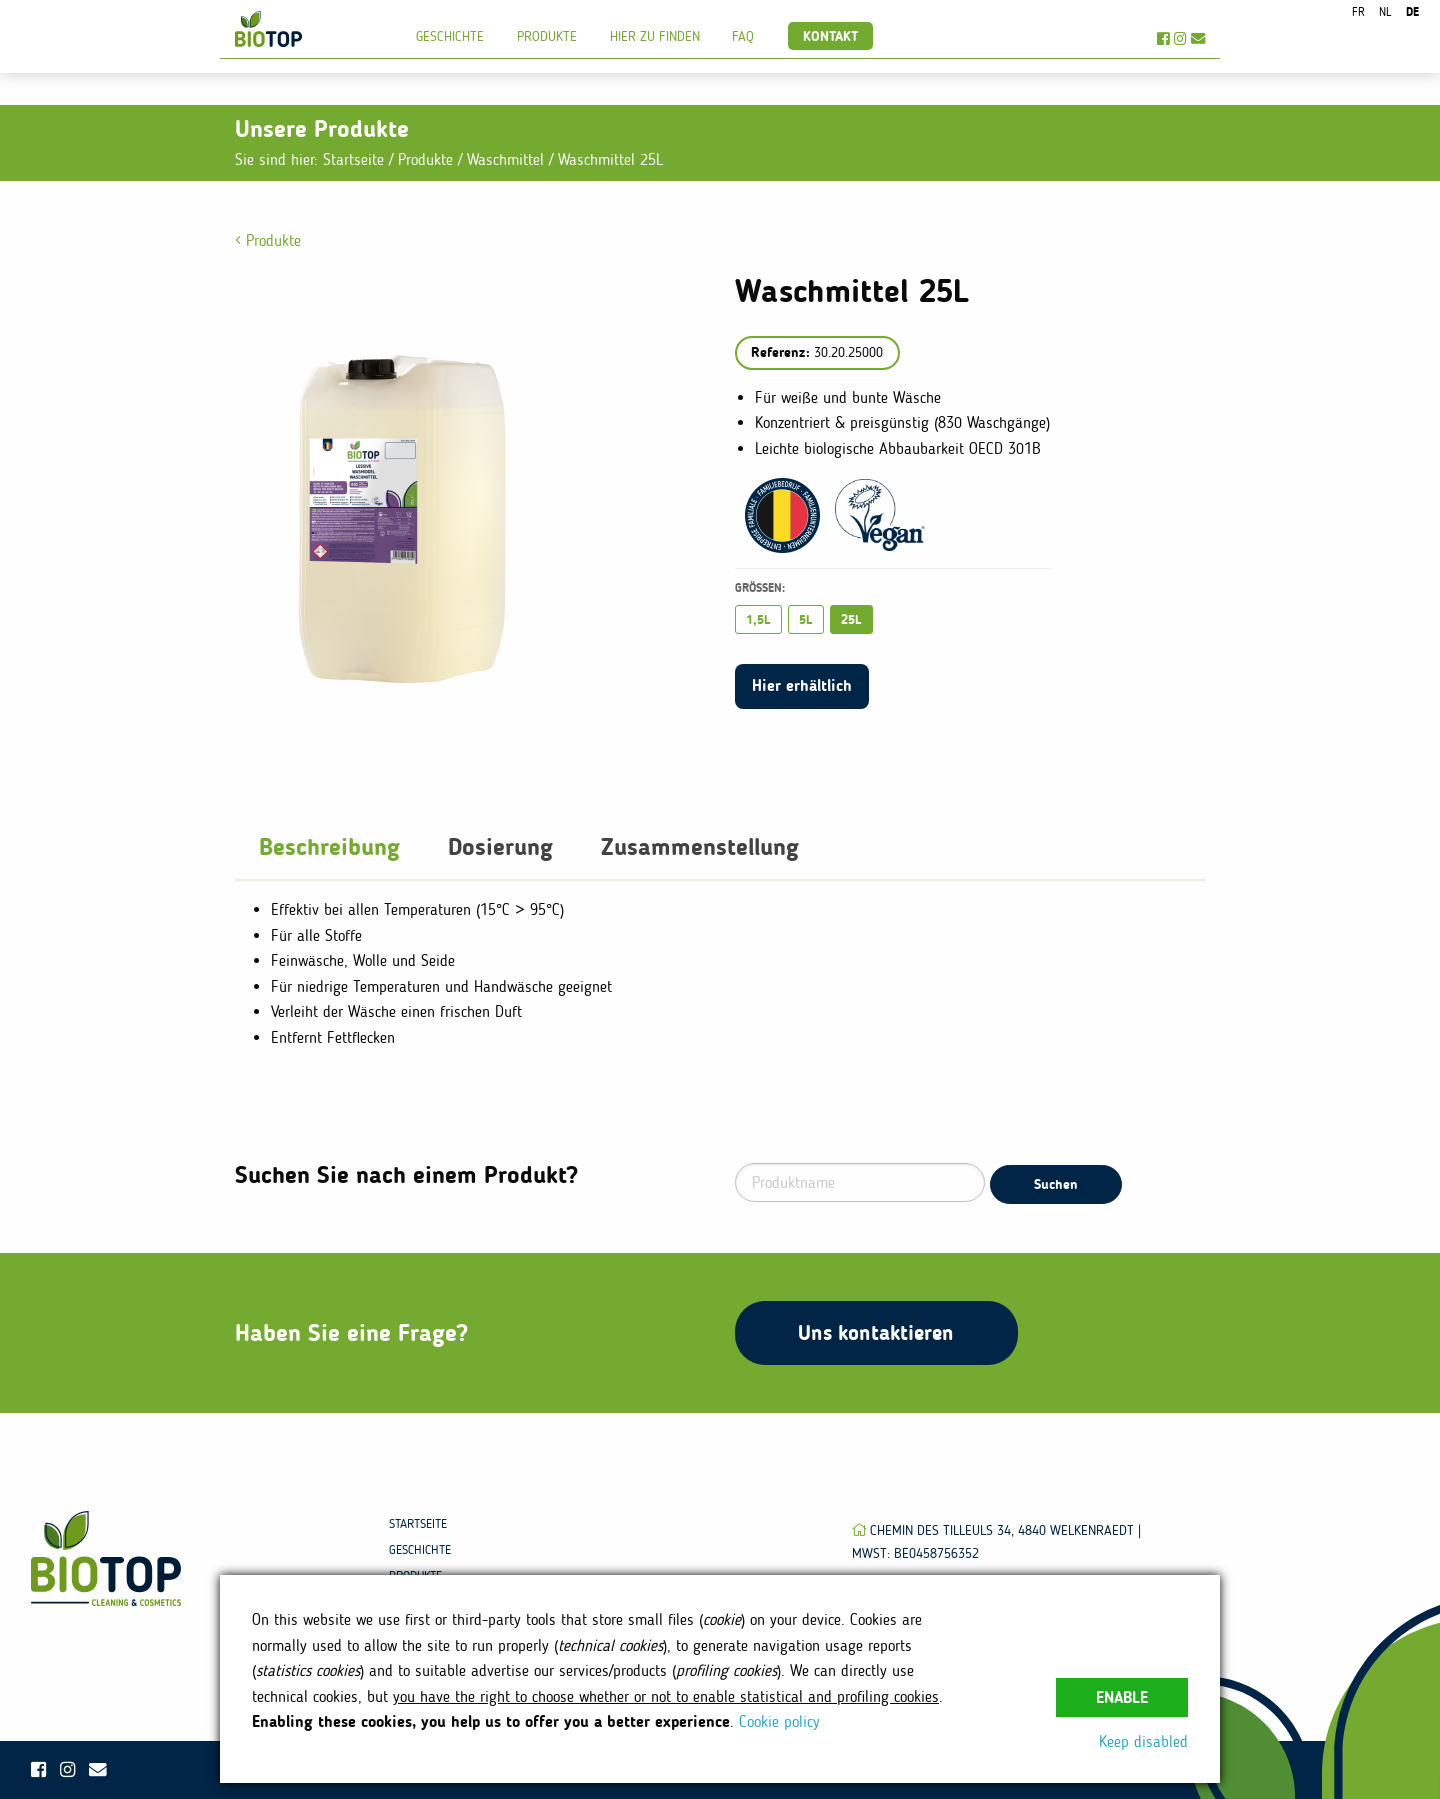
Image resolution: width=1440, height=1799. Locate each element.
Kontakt (830, 36)
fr (1358, 12)
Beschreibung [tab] (329, 846)
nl (1385, 12)
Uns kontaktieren (876, 1332)
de (1412, 12)
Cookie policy (779, 1721)
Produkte (547, 36)
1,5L (758, 619)
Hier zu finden (655, 36)
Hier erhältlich (802, 685)
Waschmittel (508, 159)
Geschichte (450, 36)
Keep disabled (1143, 1741)
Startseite (353, 159)
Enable (1122, 1697)
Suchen (1056, 1184)
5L (806, 619)
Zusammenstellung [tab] (700, 846)
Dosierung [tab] (500, 846)
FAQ (743, 36)
